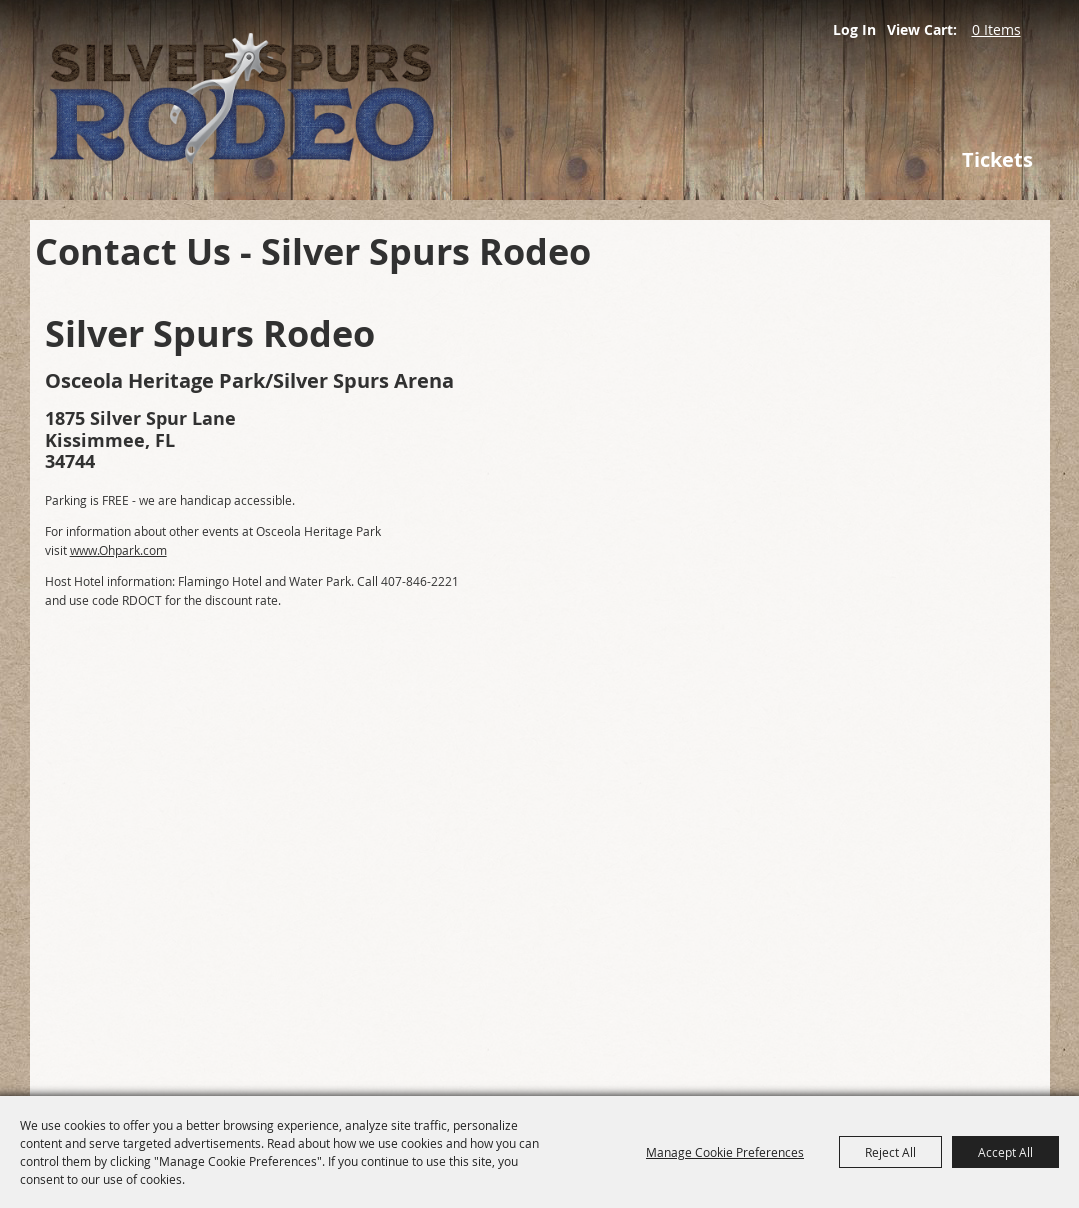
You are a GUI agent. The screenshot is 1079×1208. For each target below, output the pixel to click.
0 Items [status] (996, 29)
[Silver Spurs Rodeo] (340, 100)
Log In (854, 29)
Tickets (997, 159)
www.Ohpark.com (118, 550)
